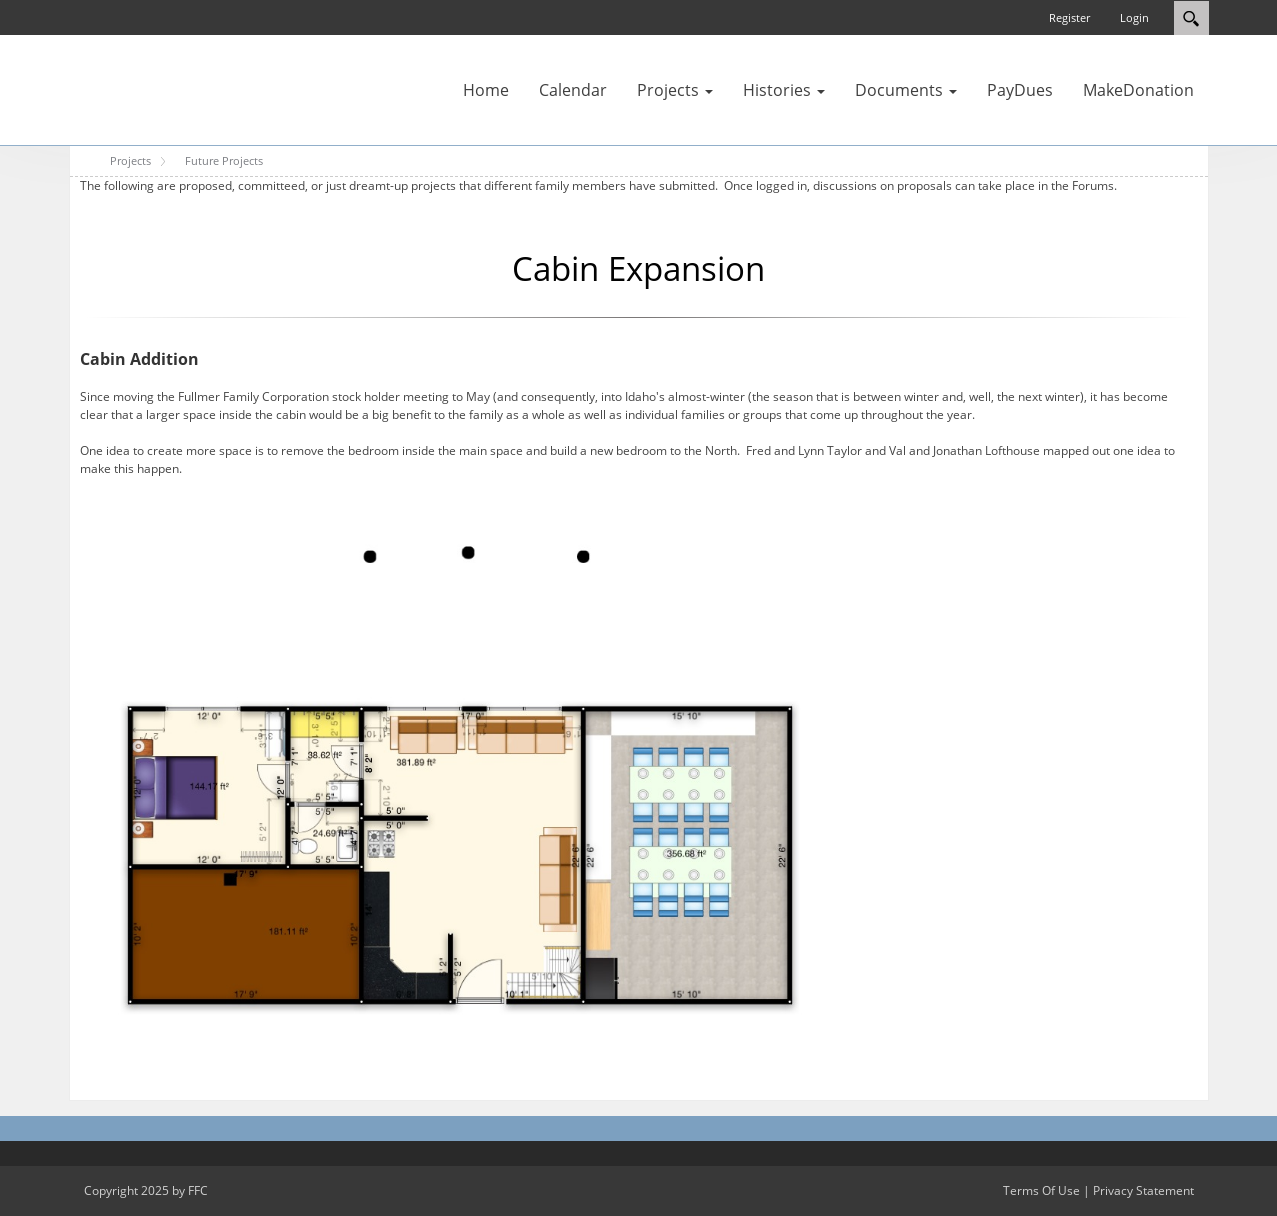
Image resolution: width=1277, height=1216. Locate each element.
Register (1069, 17)
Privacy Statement (1143, 1190)
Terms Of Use (1041, 1190)
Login (1134, 17)
